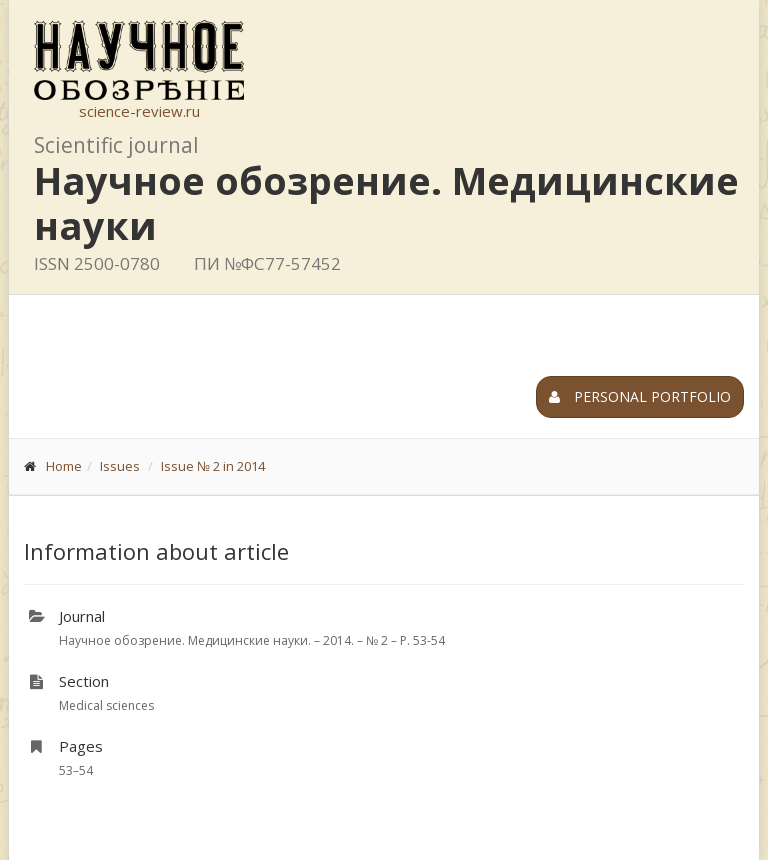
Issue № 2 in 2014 (213, 466)
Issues (120, 466)
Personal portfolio (640, 396)
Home (64, 466)
